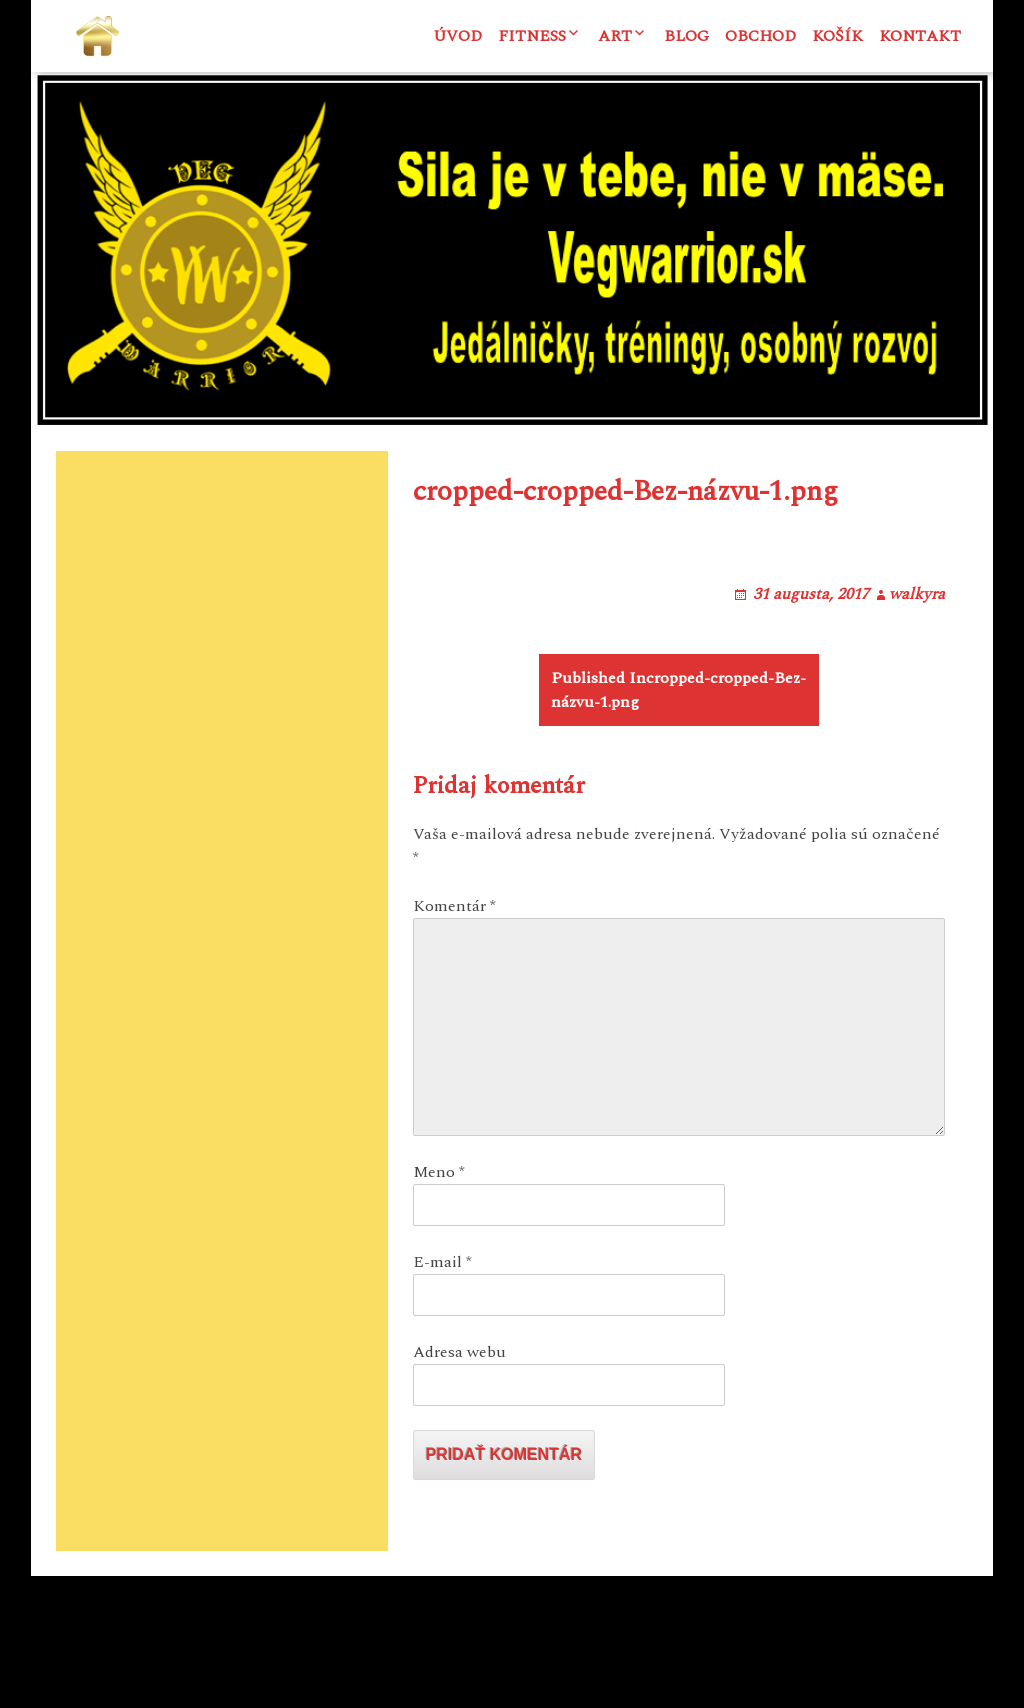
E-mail (442, 1394)
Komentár (454, 1038)
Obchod (760, 36)
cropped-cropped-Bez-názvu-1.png (678, 822)
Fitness (532, 36)
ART (615, 36)
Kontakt (920, 36)
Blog (686, 36)
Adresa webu (459, 1484)
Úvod (457, 36)
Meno (439, 1304)
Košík (837, 36)
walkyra (917, 702)
